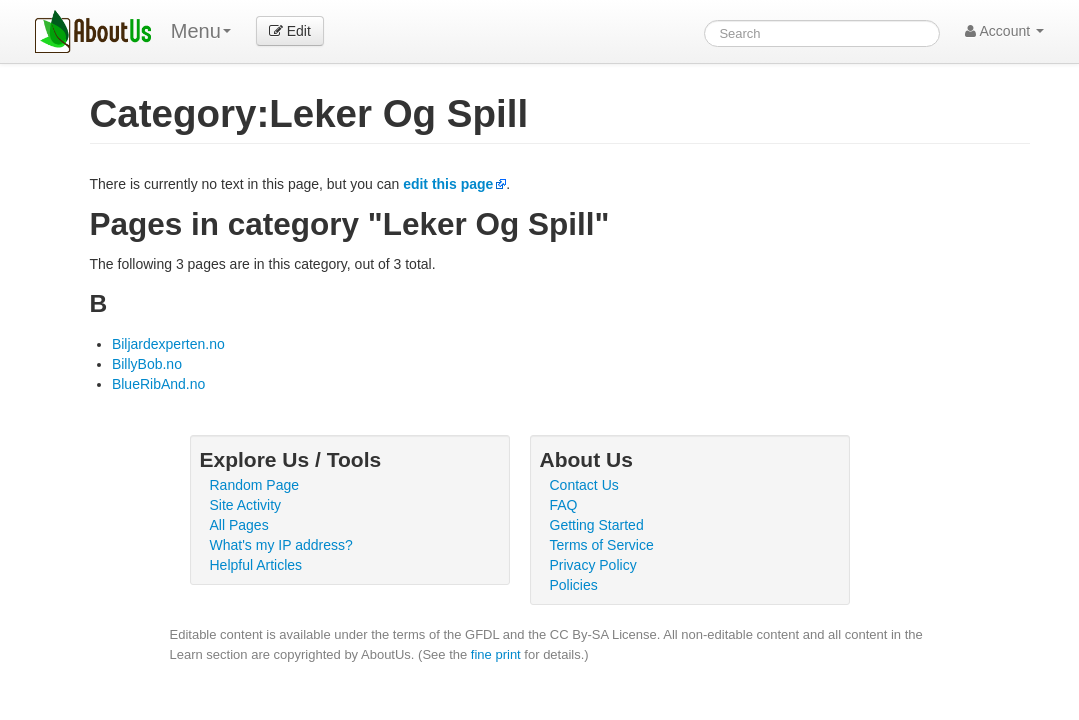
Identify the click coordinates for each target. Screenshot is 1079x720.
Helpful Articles (256, 565)
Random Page (255, 485)
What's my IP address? (281, 545)
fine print (496, 654)
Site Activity (246, 505)
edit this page (448, 184)
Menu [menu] (201, 31)
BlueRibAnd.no (158, 384)
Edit (290, 31)
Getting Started (597, 525)
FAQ (564, 505)
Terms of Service (602, 545)
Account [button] (1004, 31)
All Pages (239, 525)
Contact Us (584, 485)
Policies (574, 585)
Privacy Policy (593, 565)
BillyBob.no (147, 364)
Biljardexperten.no (168, 344)
